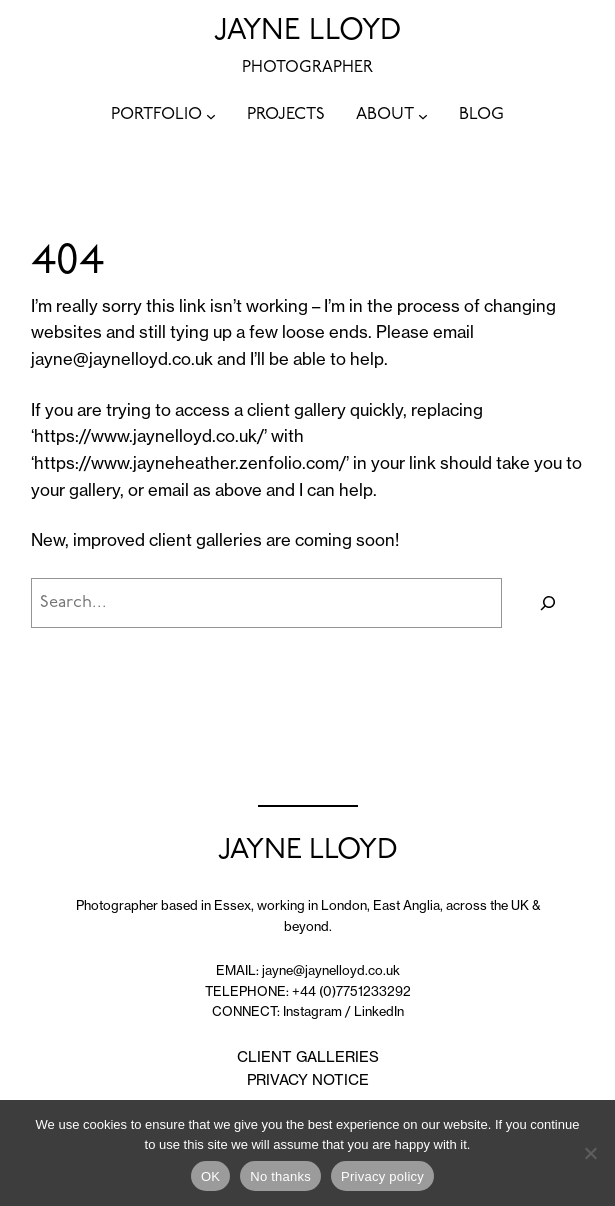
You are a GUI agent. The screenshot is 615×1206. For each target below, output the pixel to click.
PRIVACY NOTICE (308, 1080)
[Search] (548, 603)
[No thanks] (590, 1153)
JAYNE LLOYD (307, 31)
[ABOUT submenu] (423, 116)
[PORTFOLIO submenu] (211, 116)
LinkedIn (379, 1011)
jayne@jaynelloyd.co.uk (122, 359)
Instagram (312, 1011)
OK (210, 1176)
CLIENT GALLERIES (308, 1057)
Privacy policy (382, 1176)
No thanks (280, 1176)
